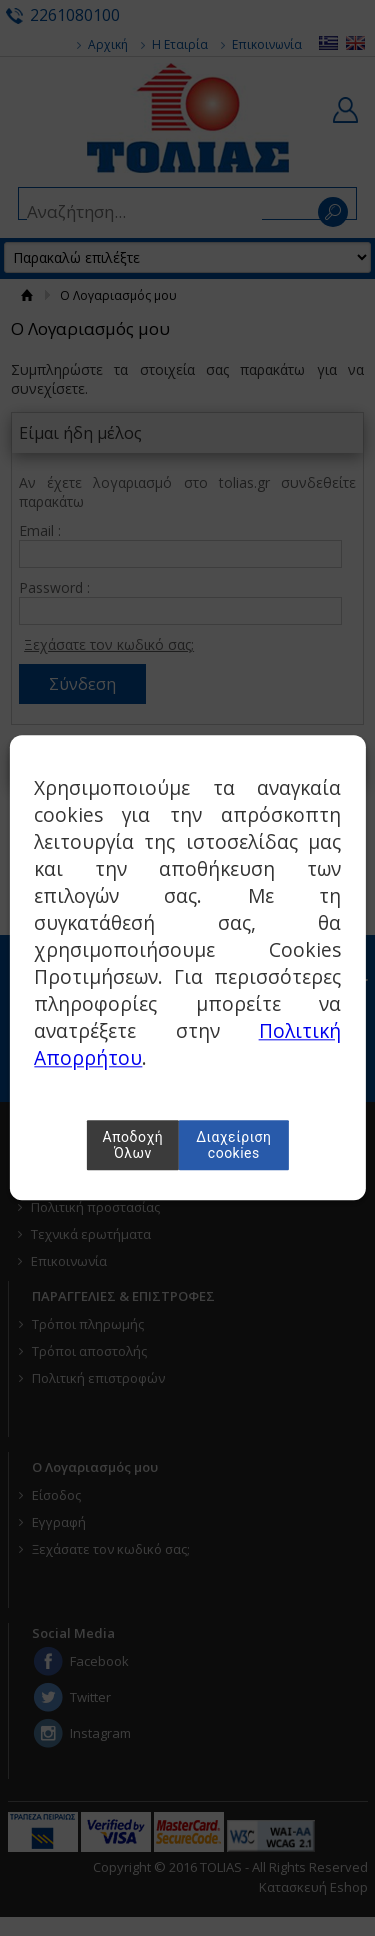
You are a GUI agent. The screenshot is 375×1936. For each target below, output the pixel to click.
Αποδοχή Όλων (133, 1146)
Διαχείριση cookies (233, 1146)
